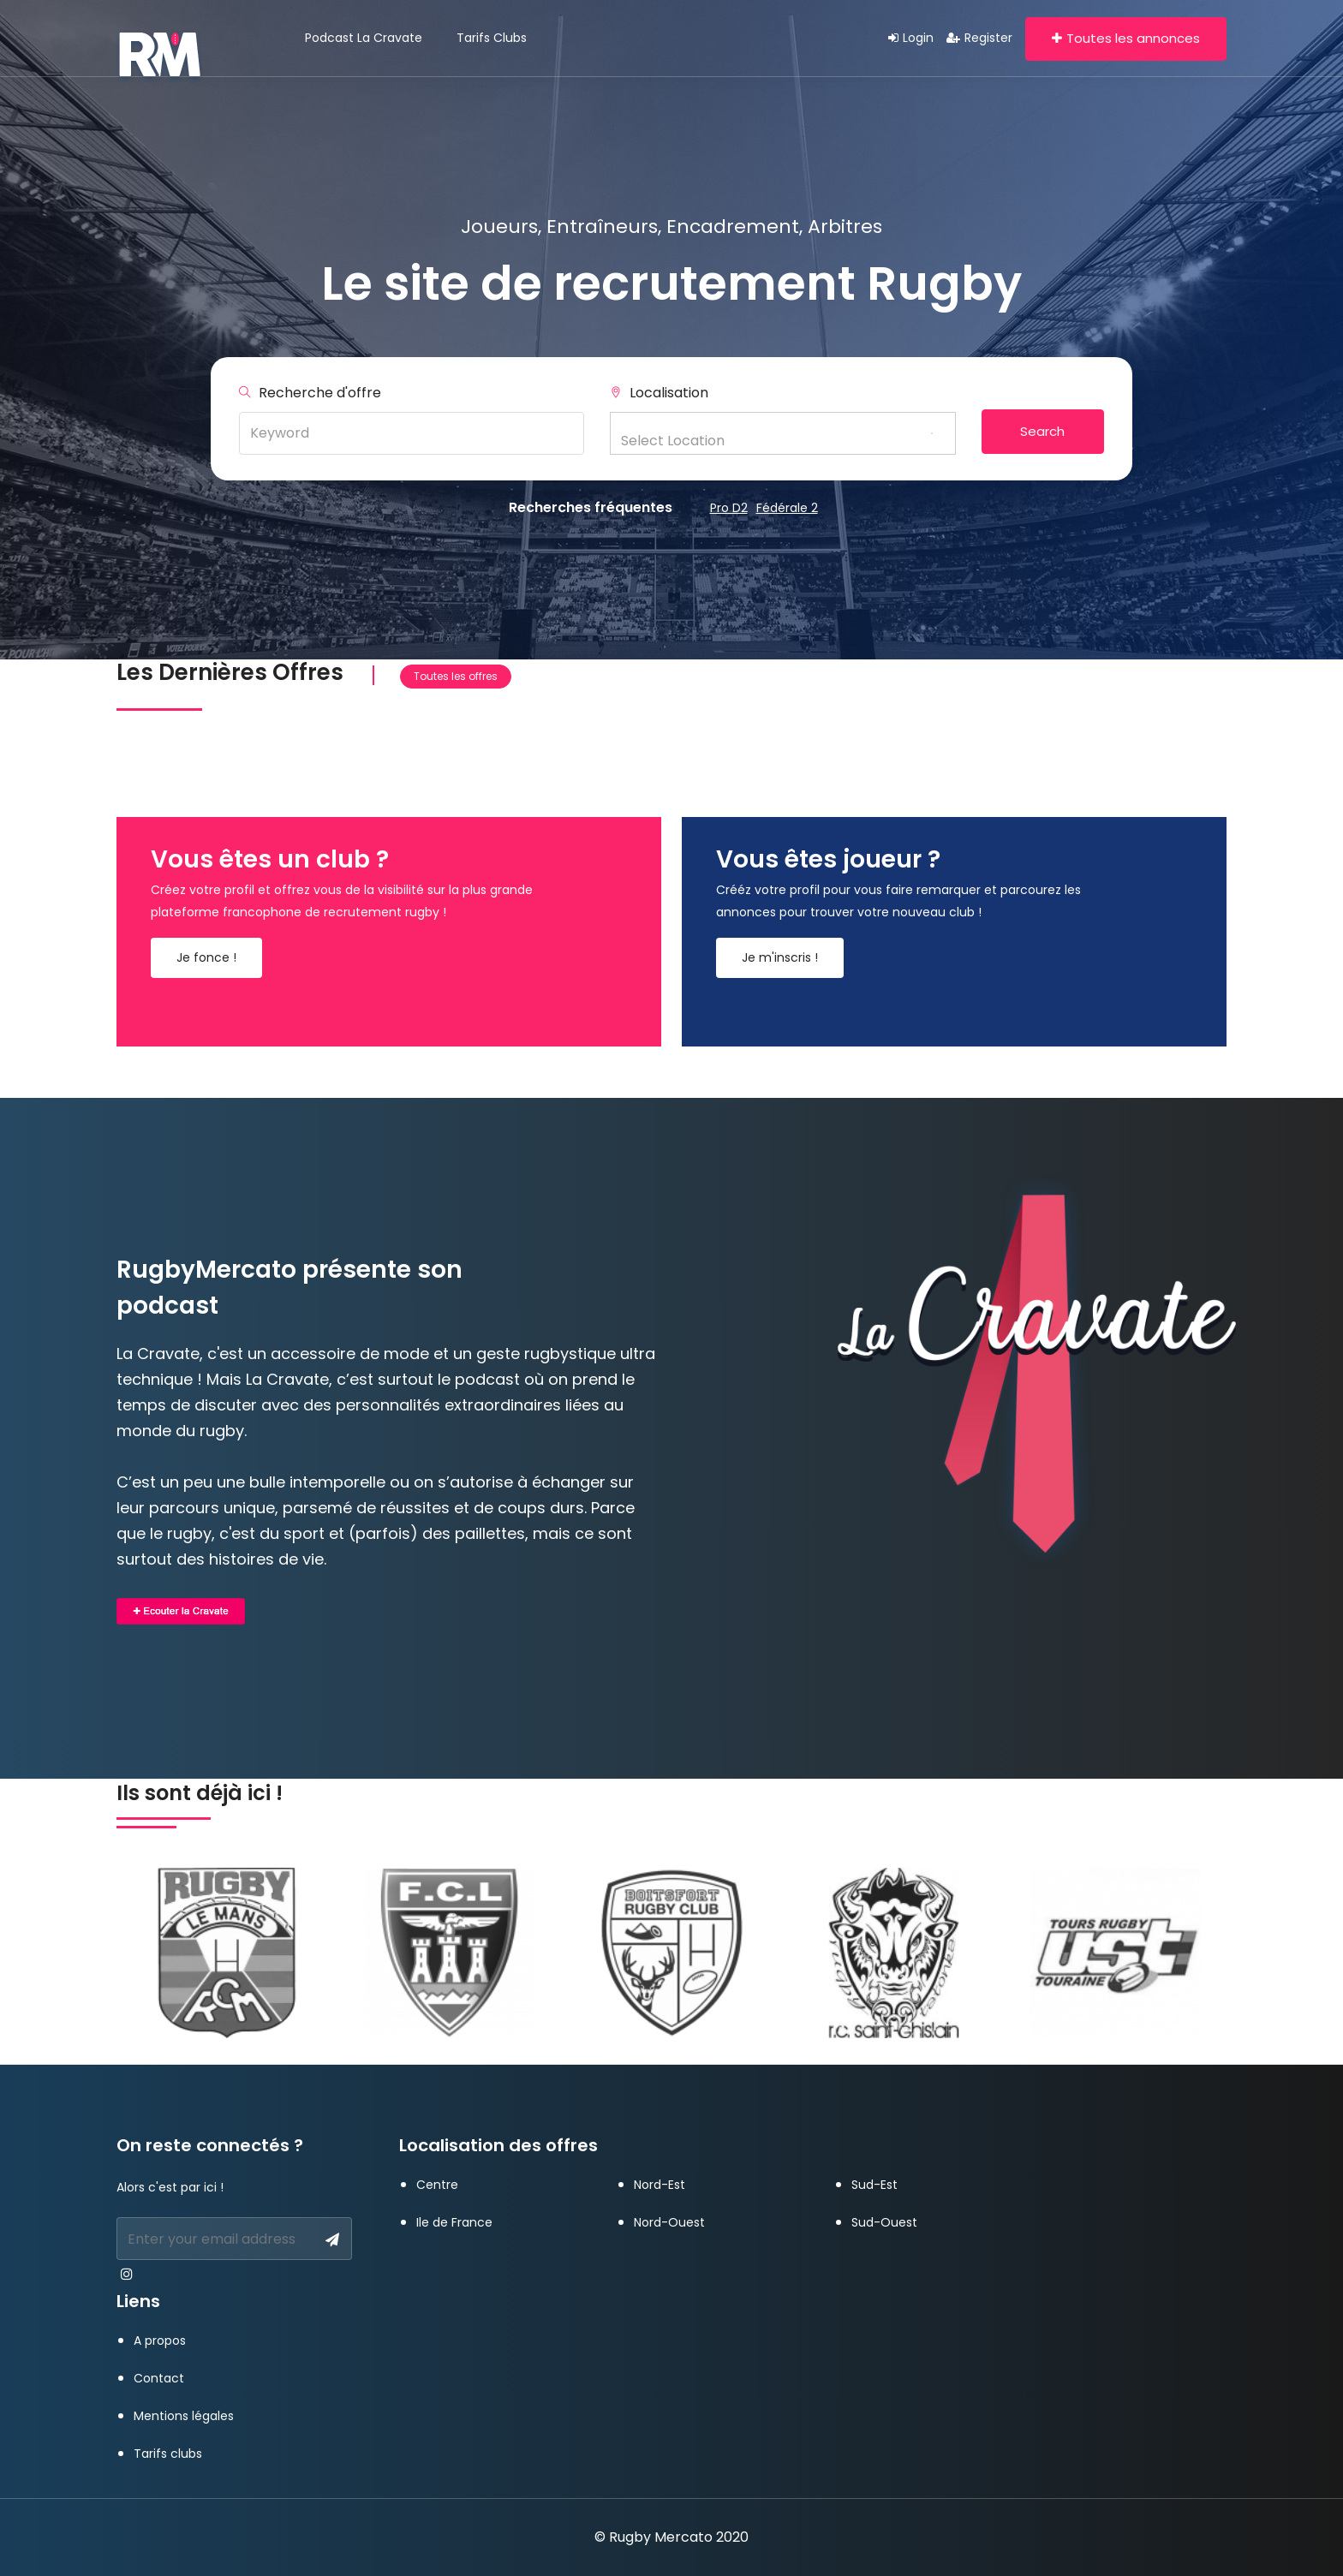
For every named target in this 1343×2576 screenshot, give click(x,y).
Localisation (659, 392)
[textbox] (782, 441)
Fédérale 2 (787, 507)
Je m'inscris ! (780, 957)
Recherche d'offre (310, 392)
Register (979, 37)
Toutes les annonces (1126, 38)
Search (1042, 431)
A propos (160, 2340)
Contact (159, 2378)
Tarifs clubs (492, 37)
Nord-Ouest (669, 2222)
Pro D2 (729, 507)
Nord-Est (659, 2184)
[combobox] (782, 433)
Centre (437, 2184)
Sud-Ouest (884, 2222)
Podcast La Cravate (363, 37)
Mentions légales (184, 2415)
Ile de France (454, 2222)
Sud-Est (874, 2184)
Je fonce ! (206, 957)
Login (911, 37)
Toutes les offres (456, 676)
